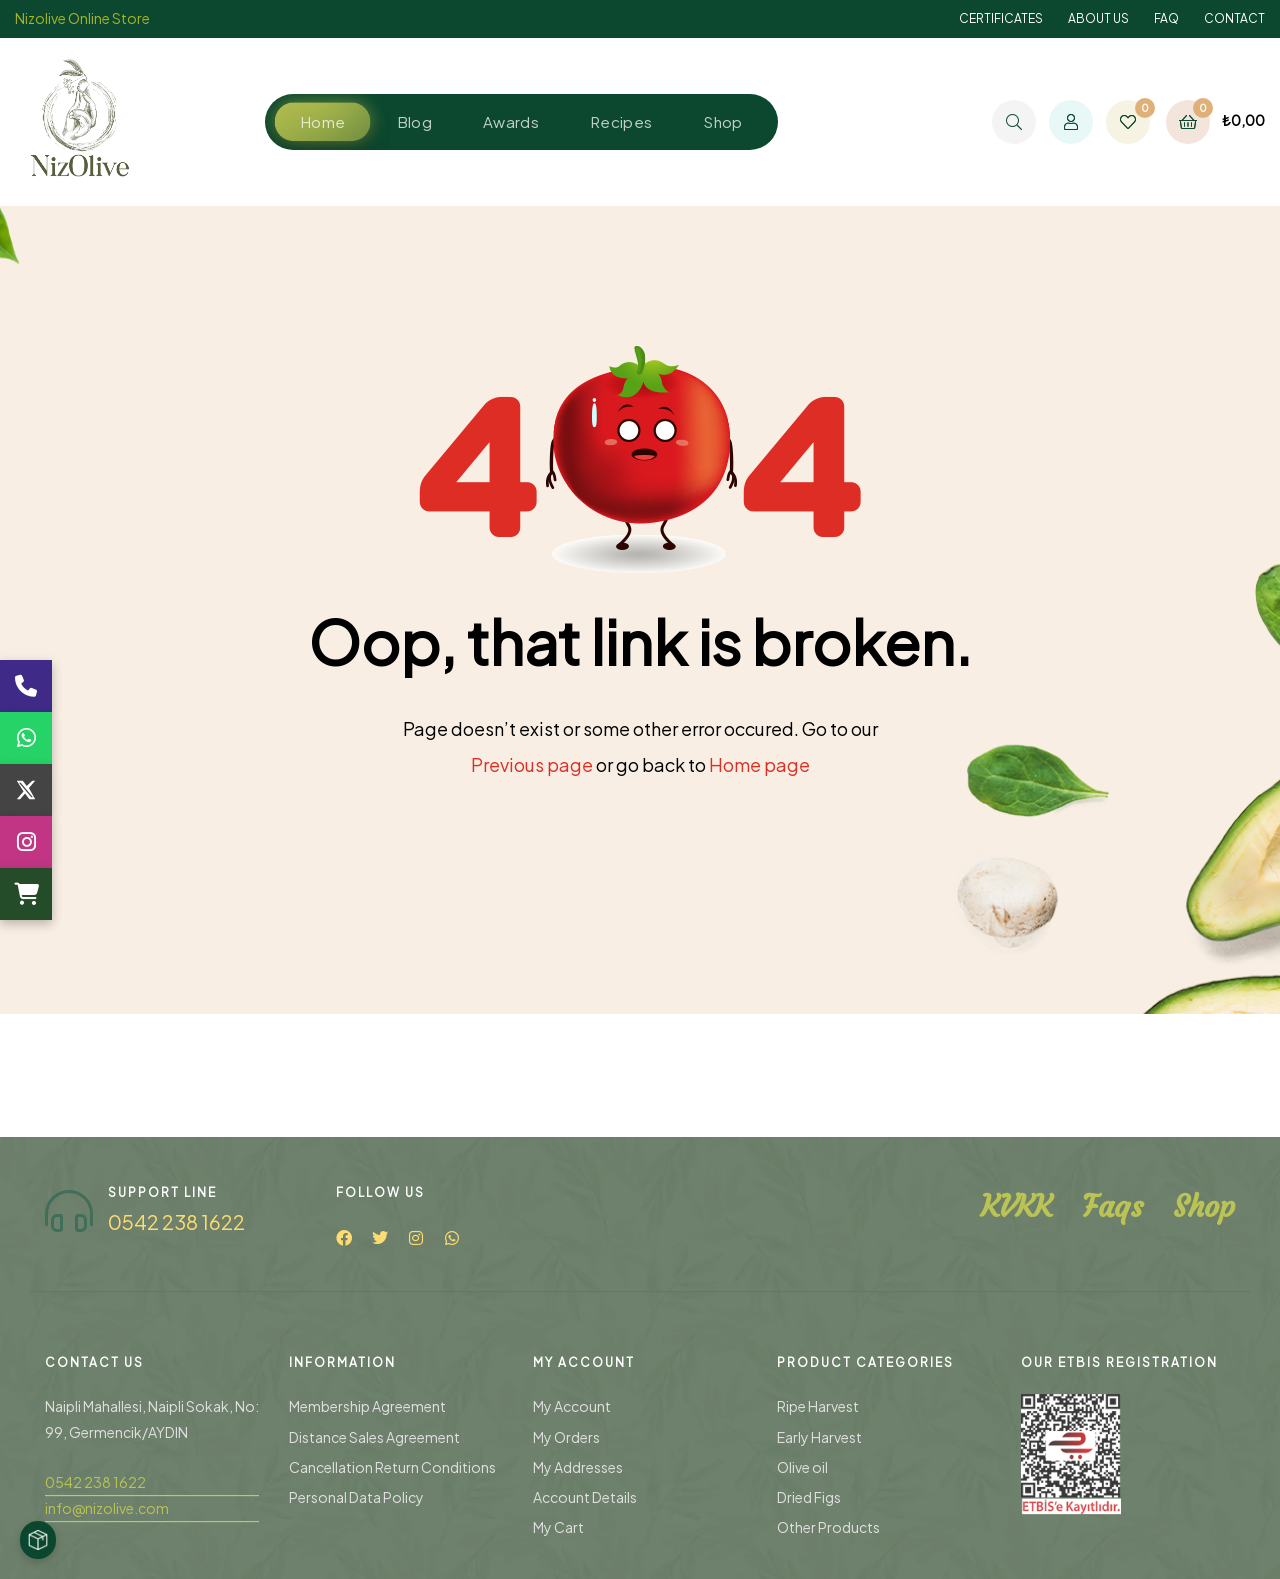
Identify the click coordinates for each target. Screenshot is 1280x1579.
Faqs (1112, 1447)
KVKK (1016, 1447)
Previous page (532, 764)
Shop (1204, 1447)
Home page (759, 764)
